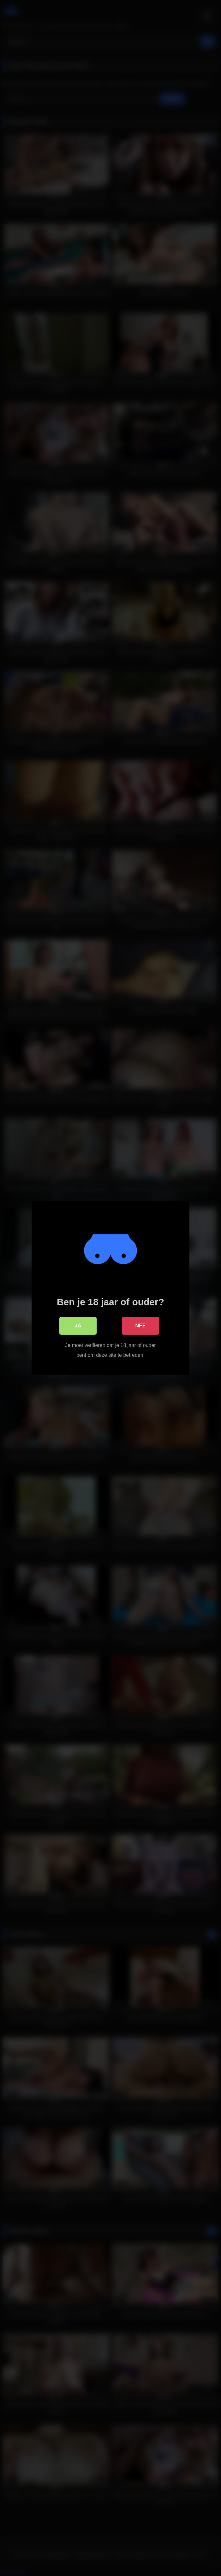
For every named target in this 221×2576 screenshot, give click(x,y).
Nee (140, 1325)
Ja (78, 1325)
